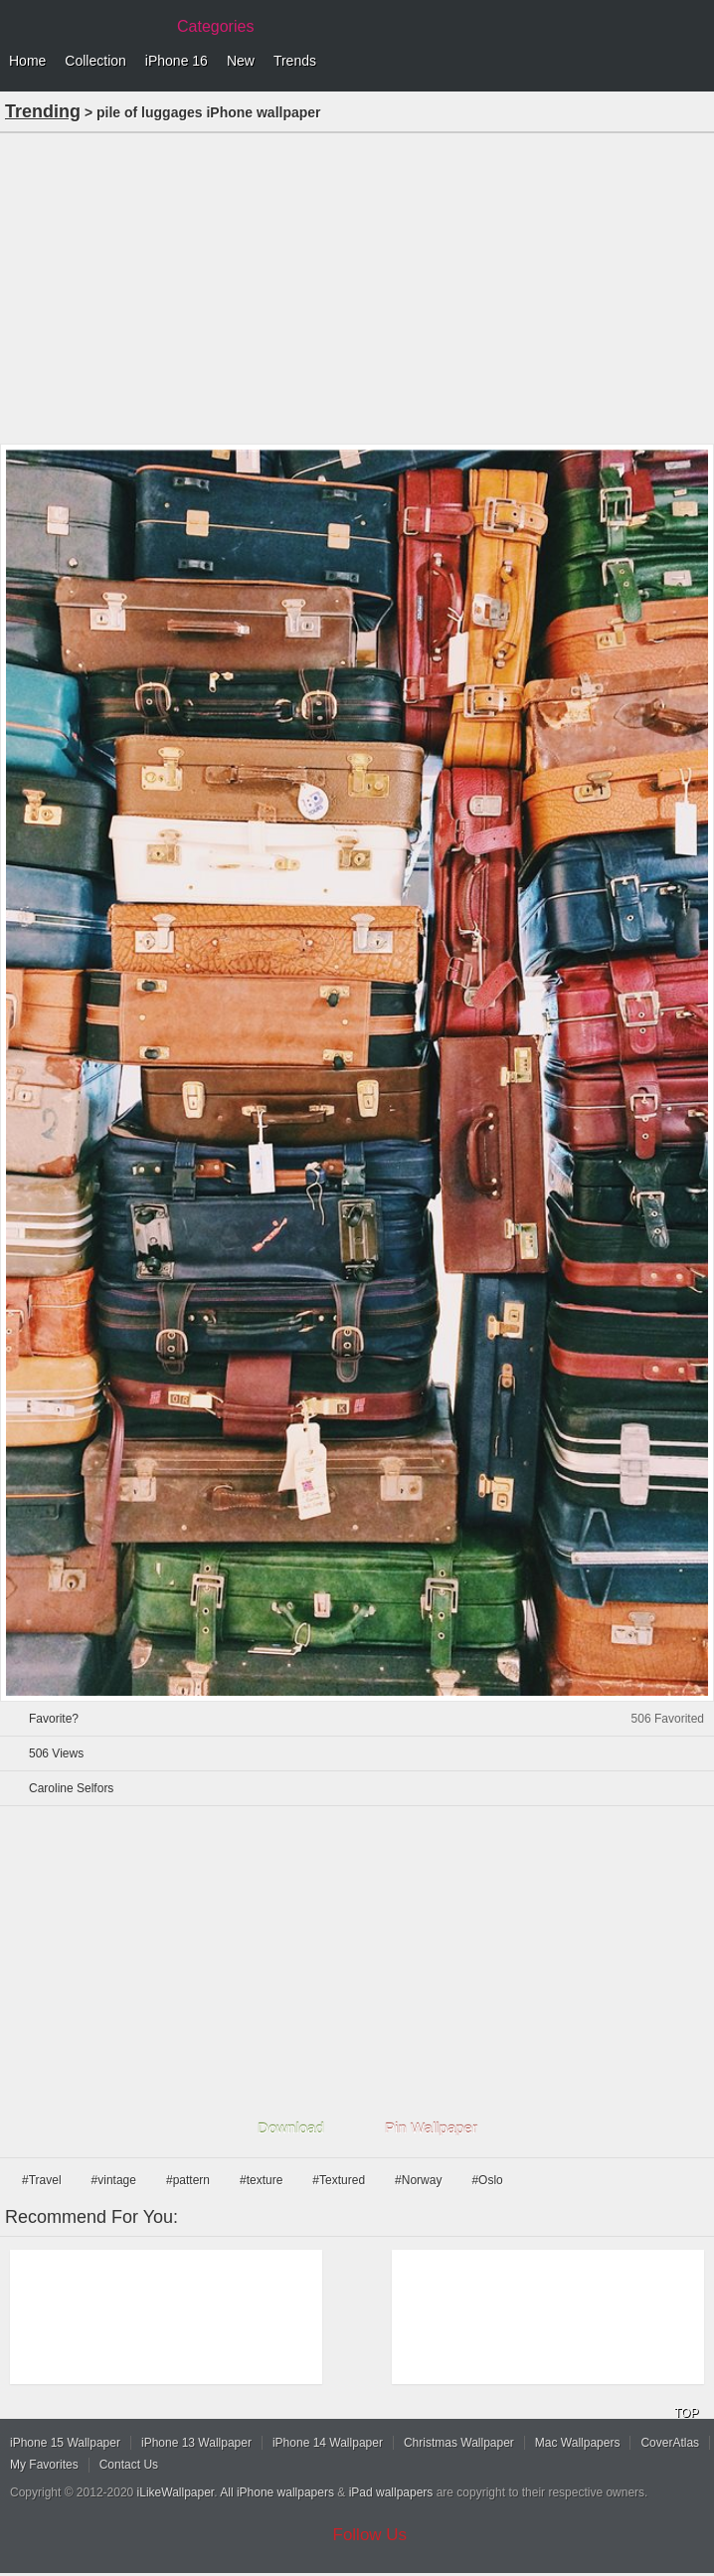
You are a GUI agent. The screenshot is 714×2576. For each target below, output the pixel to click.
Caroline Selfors (71, 1788)
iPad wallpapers (391, 2492)
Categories (215, 26)
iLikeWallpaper (176, 2492)
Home (27, 61)
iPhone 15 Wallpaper (65, 2443)
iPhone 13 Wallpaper (196, 2443)
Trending (43, 111)
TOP (686, 2413)
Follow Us (370, 2534)
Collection (95, 61)
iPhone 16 (176, 61)
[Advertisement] (357, 286)
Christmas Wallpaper (459, 2443)
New (241, 61)
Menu (694, 62)
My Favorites (44, 2465)
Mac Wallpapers (578, 2443)
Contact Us (128, 2465)
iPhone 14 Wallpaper (327, 2443)
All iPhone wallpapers (277, 2492)
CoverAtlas (669, 2443)
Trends (294, 61)
